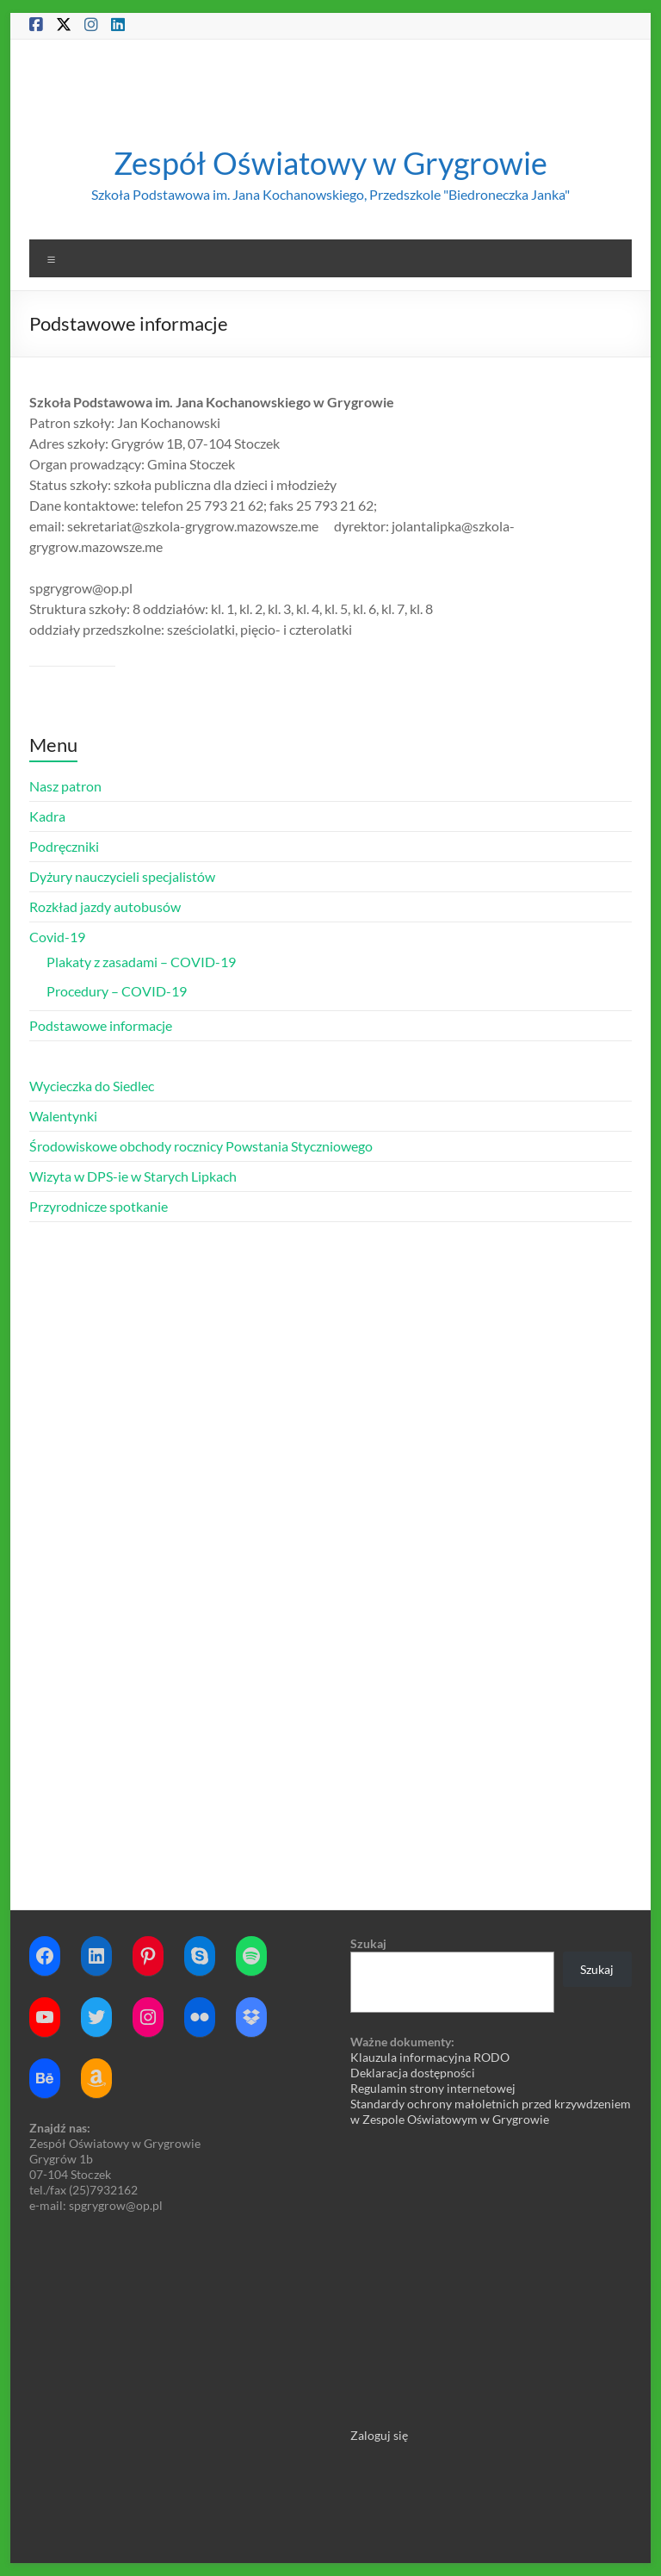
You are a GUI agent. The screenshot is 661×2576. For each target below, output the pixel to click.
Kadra (47, 816)
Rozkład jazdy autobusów (105, 906)
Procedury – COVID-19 (116, 991)
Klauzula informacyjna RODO (430, 2057)
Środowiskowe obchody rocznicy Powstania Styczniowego (201, 1146)
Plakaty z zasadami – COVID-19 (141, 961)
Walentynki (63, 1116)
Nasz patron (65, 786)
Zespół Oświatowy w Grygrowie (330, 163)
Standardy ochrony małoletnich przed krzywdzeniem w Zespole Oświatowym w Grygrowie (490, 2111)
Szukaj (368, 1943)
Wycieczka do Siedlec (91, 1085)
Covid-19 (57, 936)
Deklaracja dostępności (412, 2072)
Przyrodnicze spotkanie (98, 1206)
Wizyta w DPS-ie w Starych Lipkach (133, 1176)
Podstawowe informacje (100, 1025)
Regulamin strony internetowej (433, 2088)
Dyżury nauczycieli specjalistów (122, 876)
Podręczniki (64, 846)
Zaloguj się (379, 2435)
